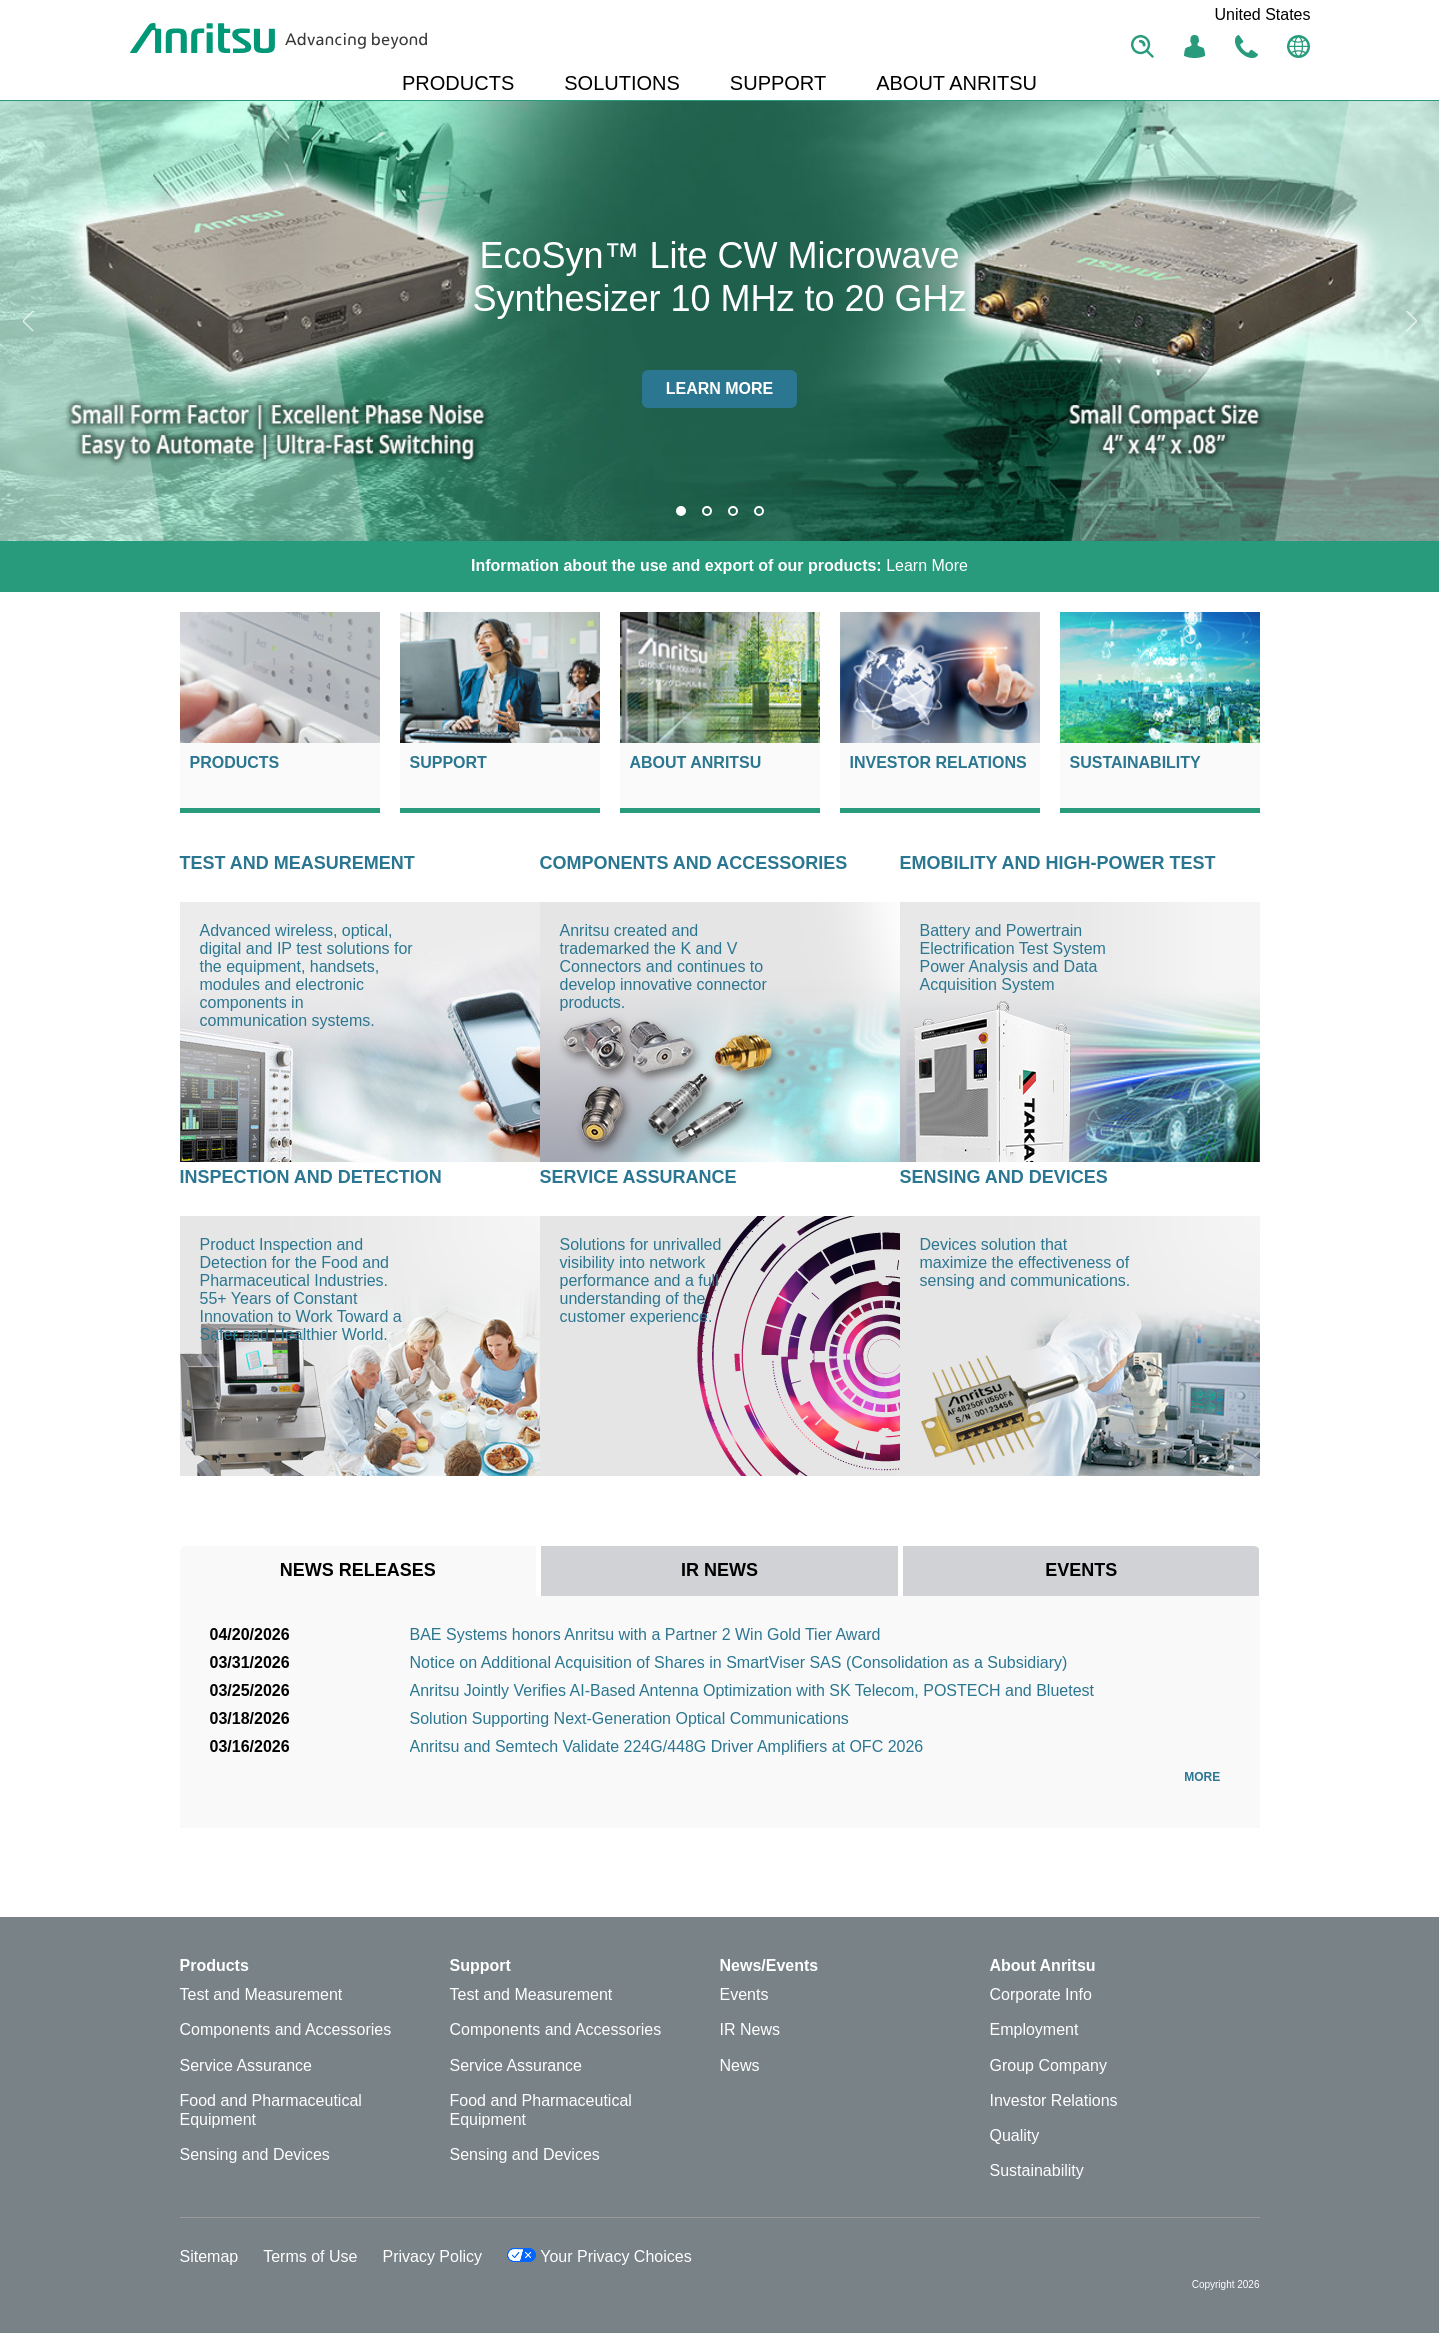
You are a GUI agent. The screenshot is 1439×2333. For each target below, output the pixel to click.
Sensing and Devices (1004, 1177)
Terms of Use (310, 2256)
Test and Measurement (297, 863)
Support (448, 762)
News (740, 2065)
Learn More (719, 565)
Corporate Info (1041, 1994)
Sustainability (1135, 762)
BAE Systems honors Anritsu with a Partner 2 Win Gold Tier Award (645, 1634)
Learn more (720, 388)
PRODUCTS (458, 83)
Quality (1015, 2135)
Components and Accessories (694, 863)
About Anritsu (696, 762)
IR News (750, 2029)
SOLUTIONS (622, 83)
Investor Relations (938, 762)
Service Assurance (638, 1177)
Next (1409, 321)
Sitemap (209, 2256)
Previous (30, 321)
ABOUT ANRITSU (956, 83)
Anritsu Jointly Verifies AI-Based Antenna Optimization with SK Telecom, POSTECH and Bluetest (752, 1690)
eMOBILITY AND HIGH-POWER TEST (1058, 863)
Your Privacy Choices (599, 2256)
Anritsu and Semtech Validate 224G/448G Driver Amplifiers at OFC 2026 (667, 1746)
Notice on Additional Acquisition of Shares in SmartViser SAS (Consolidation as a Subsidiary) (739, 1662)
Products (235, 762)
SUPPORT (778, 83)
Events (744, 1994)
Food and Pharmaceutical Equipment (271, 2110)
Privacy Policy (432, 2256)
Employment (1034, 2029)
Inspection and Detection (311, 1177)
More (1206, 1777)
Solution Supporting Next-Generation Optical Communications (629, 1718)
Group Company (1048, 2065)
